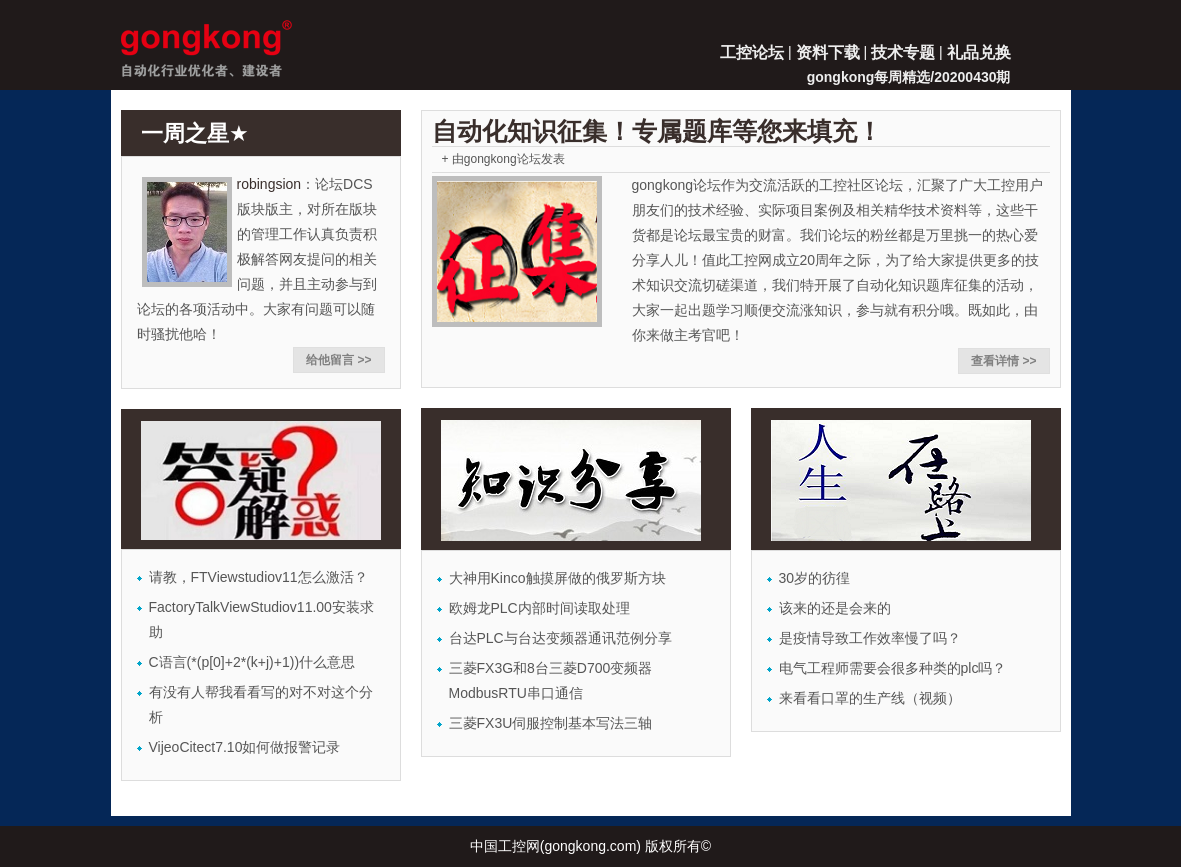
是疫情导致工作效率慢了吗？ (870, 638)
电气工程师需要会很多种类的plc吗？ (893, 668)
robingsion (269, 184)
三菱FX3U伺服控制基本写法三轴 (551, 723)
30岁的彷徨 (815, 578)
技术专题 (903, 52)
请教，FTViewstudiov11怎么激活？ (258, 577)
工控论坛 (752, 52)
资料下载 (828, 52)
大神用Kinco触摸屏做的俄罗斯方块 (557, 578)
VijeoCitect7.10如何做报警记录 (245, 747)
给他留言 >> (338, 360)
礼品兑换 (979, 52)
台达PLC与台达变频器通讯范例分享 (560, 638)
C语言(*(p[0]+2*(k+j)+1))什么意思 (252, 662)
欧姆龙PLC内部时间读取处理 (539, 608)
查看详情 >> (1003, 361)
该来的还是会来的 (835, 608)
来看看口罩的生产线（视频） (870, 698)
